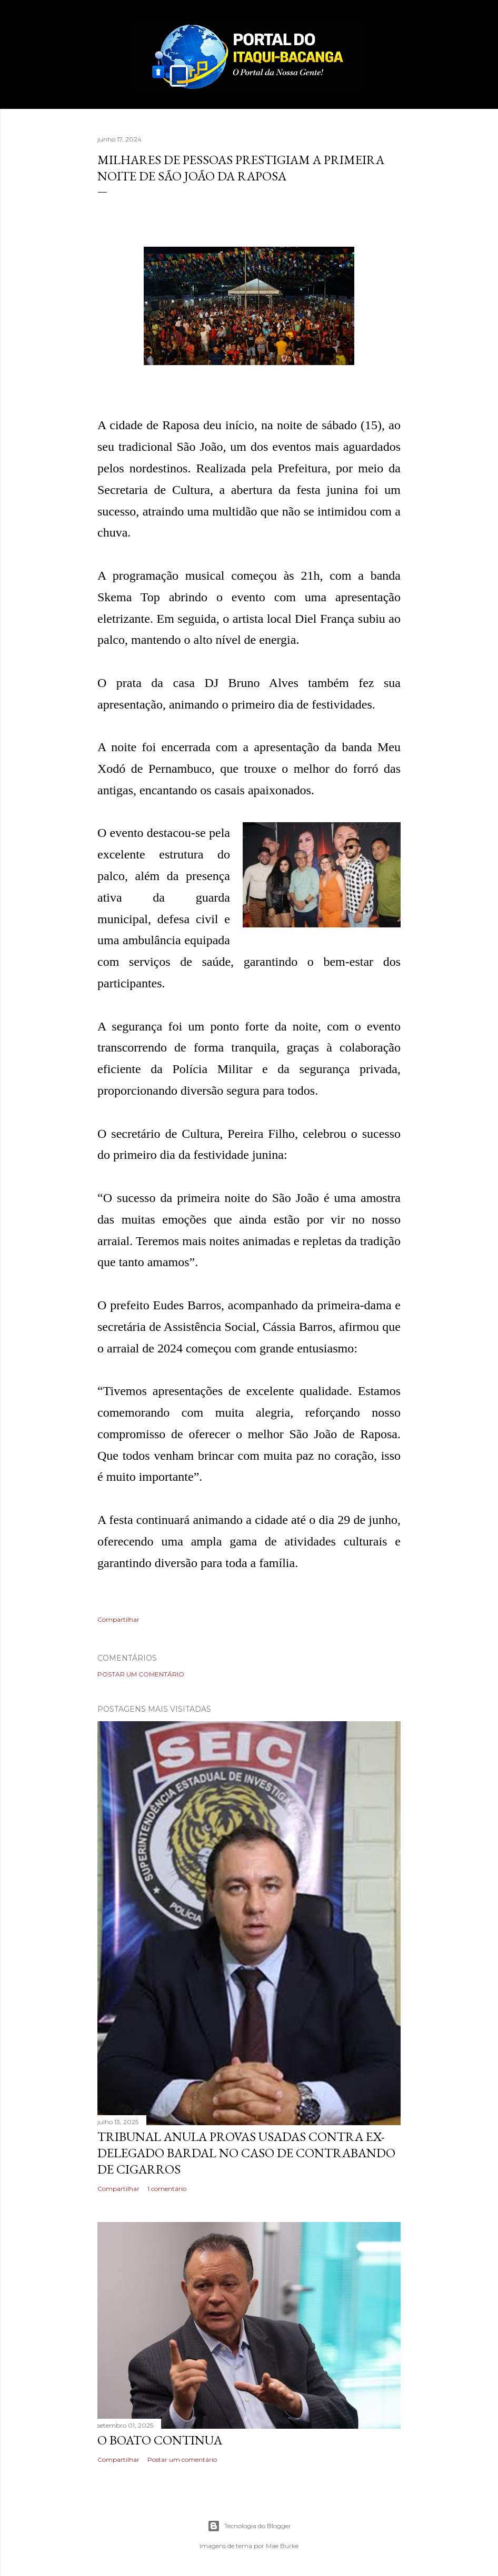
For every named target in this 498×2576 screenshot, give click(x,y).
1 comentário (166, 2189)
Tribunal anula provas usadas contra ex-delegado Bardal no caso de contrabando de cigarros (246, 2152)
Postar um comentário (140, 1674)
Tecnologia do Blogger (249, 2526)
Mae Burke (282, 2546)
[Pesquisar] (394, 29)
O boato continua (159, 2440)
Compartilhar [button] (118, 1619)
